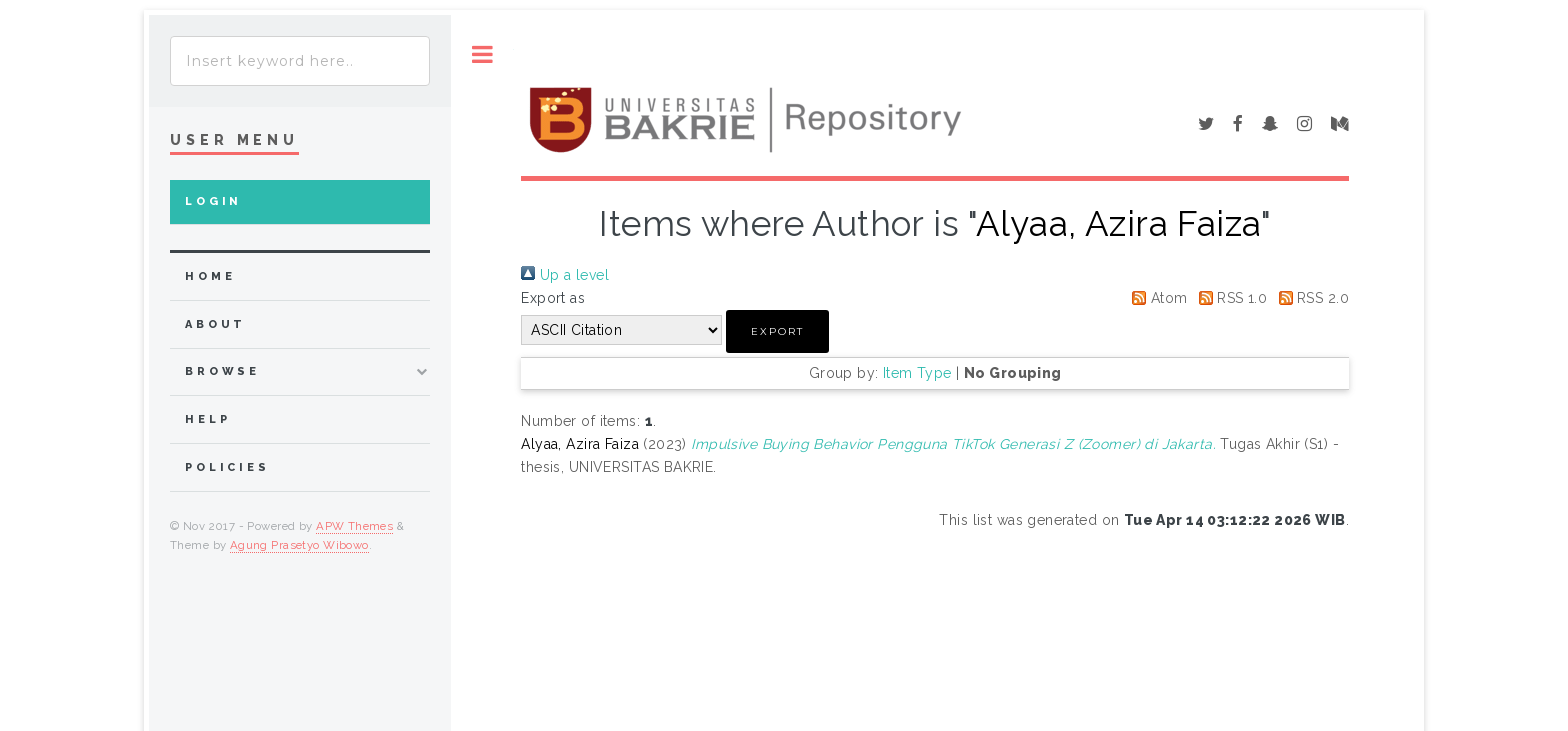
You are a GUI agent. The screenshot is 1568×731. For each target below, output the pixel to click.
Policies (227, 467)
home (210, 276)
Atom (1156, 298)
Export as (553, 298)
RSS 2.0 (1310, 298)
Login (213, 201)
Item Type (917, 373)
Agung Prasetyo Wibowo (299, 545)
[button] (777, 331)
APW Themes (354, 526)
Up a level (565, 275)
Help (207, 419)
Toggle (482, 54)
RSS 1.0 (1229, 298)
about (215, 324)
